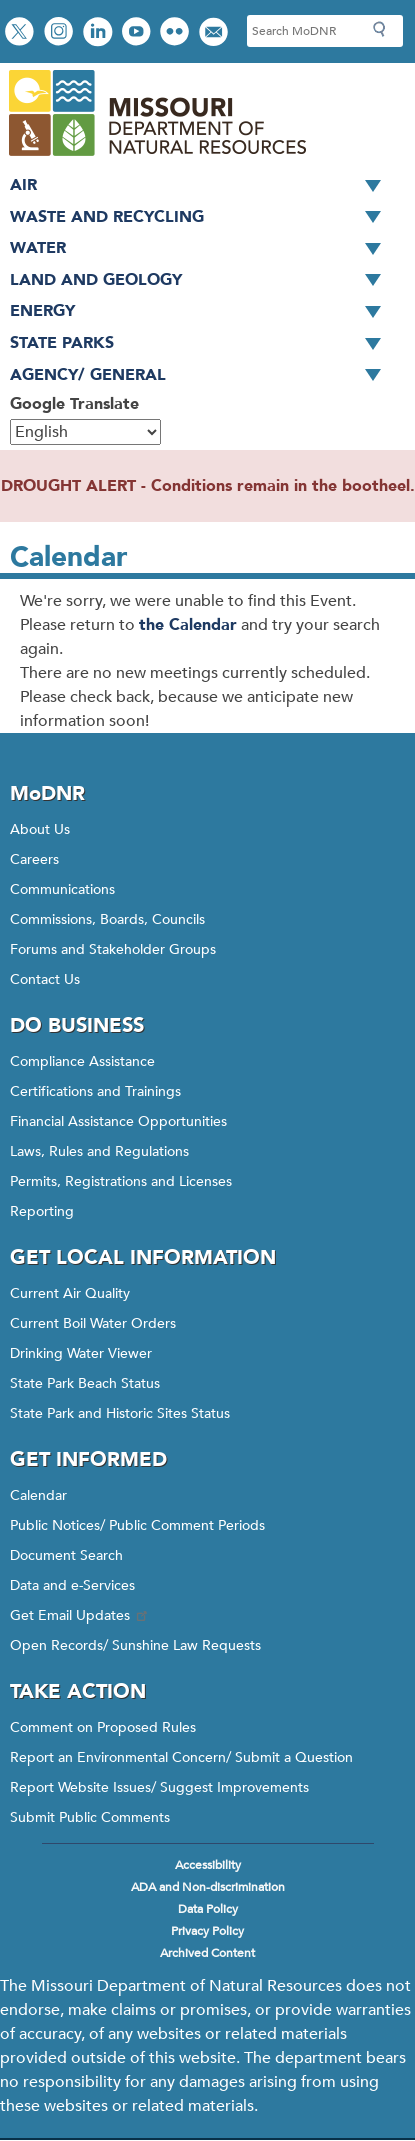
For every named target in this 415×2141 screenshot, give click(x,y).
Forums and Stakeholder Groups (113, 949)
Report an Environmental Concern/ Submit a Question (181, 1757)
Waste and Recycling (202, 218)
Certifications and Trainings (95, 1091)
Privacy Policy (207, 1931)
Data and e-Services (72, 1585)
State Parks (202, 344)
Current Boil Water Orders (93, 1323)
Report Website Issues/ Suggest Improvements (159, 1787)
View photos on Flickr (177, 33)
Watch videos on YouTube (138, 33)
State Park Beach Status (85, 1383)
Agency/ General (202, 376)
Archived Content (207, 1953)
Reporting (42, 1211)
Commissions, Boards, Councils (107, 919)
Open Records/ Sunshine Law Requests (135, 1645)
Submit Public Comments (90, 1817)
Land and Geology (202, 281)
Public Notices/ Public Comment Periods (137, 1525)
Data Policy (208, 1909)
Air (202, 186)
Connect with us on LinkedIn (100, 33)
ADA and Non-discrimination (208, 1887)
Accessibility (208, 1865)
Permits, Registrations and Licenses (121, 1181)
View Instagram (61, 33)
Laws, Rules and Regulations (99, 1151)
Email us (215, 33)
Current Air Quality (70, 1293)
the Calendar (188, 625)
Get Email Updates (80, 1615)
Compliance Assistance (82, 1061)
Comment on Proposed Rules (103, 1727)
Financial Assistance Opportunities (118, 1121)
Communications (62, 889)
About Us (40, 829)
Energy (202, 312)
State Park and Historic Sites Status (120, 1413)
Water (202, 249)
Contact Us (45, 979)
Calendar (38, 1495)
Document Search (66, 1555)
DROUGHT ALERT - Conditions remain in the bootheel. (208, 486)
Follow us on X (22, 33)
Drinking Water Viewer (81, 1353)
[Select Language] (85, 432)
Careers (34, 859)
